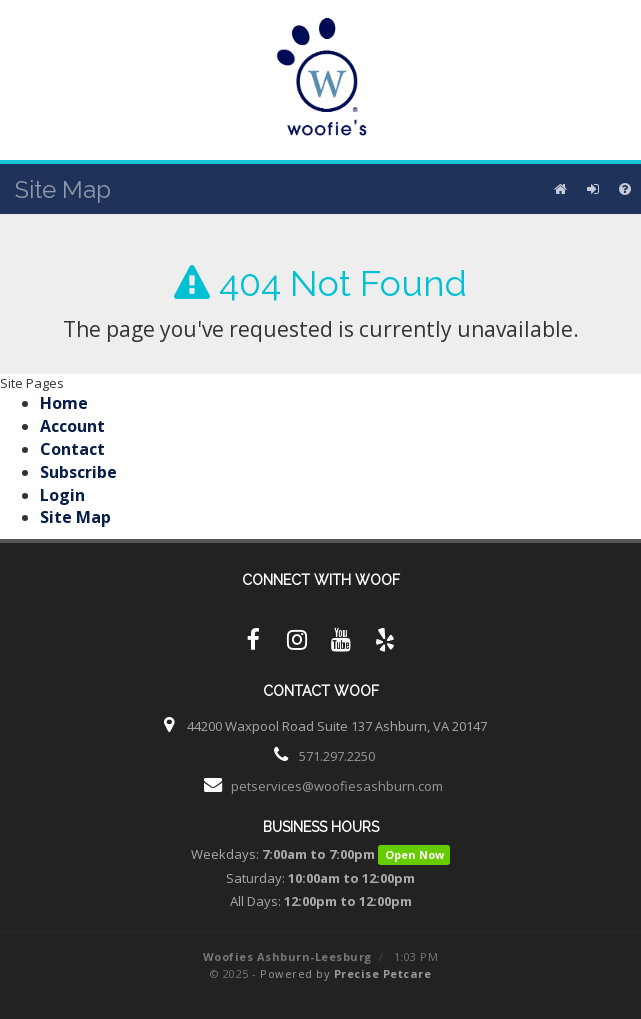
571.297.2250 (337, 756)
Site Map (75, 517)
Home (64, 403)
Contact (72, 449)
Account (72, 426)
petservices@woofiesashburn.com (337, 786)
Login (62, 495)
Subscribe (78, 472)
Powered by (345, 973)
